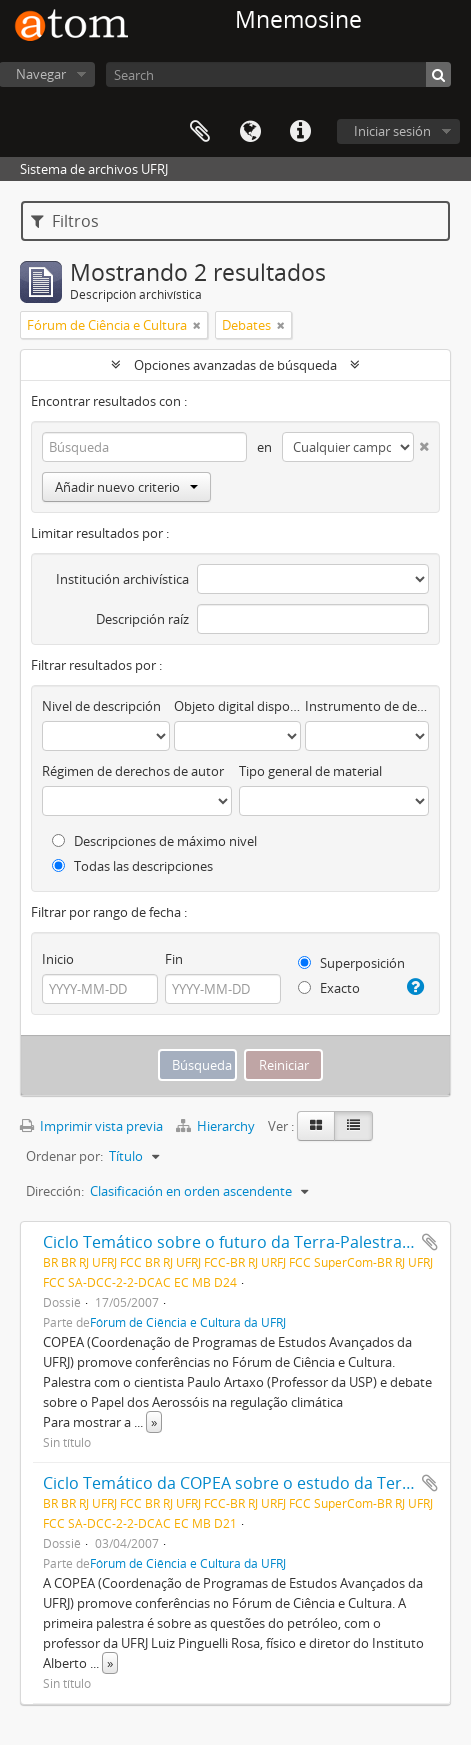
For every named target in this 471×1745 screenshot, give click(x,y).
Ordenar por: (64, 1156)
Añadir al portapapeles (430, 1242)
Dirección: (55, 1191)
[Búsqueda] (438, 74)
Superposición (351, 963)
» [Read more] (154, 1422)
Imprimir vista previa (91, 1126)
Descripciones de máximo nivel (154, 841)
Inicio (58, 959)
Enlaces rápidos (300, 132)
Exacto (329, 988)
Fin (174, 959)
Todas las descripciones (132, 866)
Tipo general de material (310, 771)
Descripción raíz (142, 619)
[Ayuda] (414, 987)
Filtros (65, 221)
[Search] (278, 74)
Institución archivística (122, 579)
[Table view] (353, 1126)
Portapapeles (200, 132)
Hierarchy (217, 1126)
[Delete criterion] (421, 442)
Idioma (250, 132)
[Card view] (316, 1126)
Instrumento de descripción (367, 706)
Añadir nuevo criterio (126, 487)
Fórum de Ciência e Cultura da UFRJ (188, 1322)
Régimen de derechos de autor (133, 771)
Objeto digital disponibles (238, 706)
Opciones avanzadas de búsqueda (235, 365)
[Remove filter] (197, 325)
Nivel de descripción (101, 706)
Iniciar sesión (392, 131)
